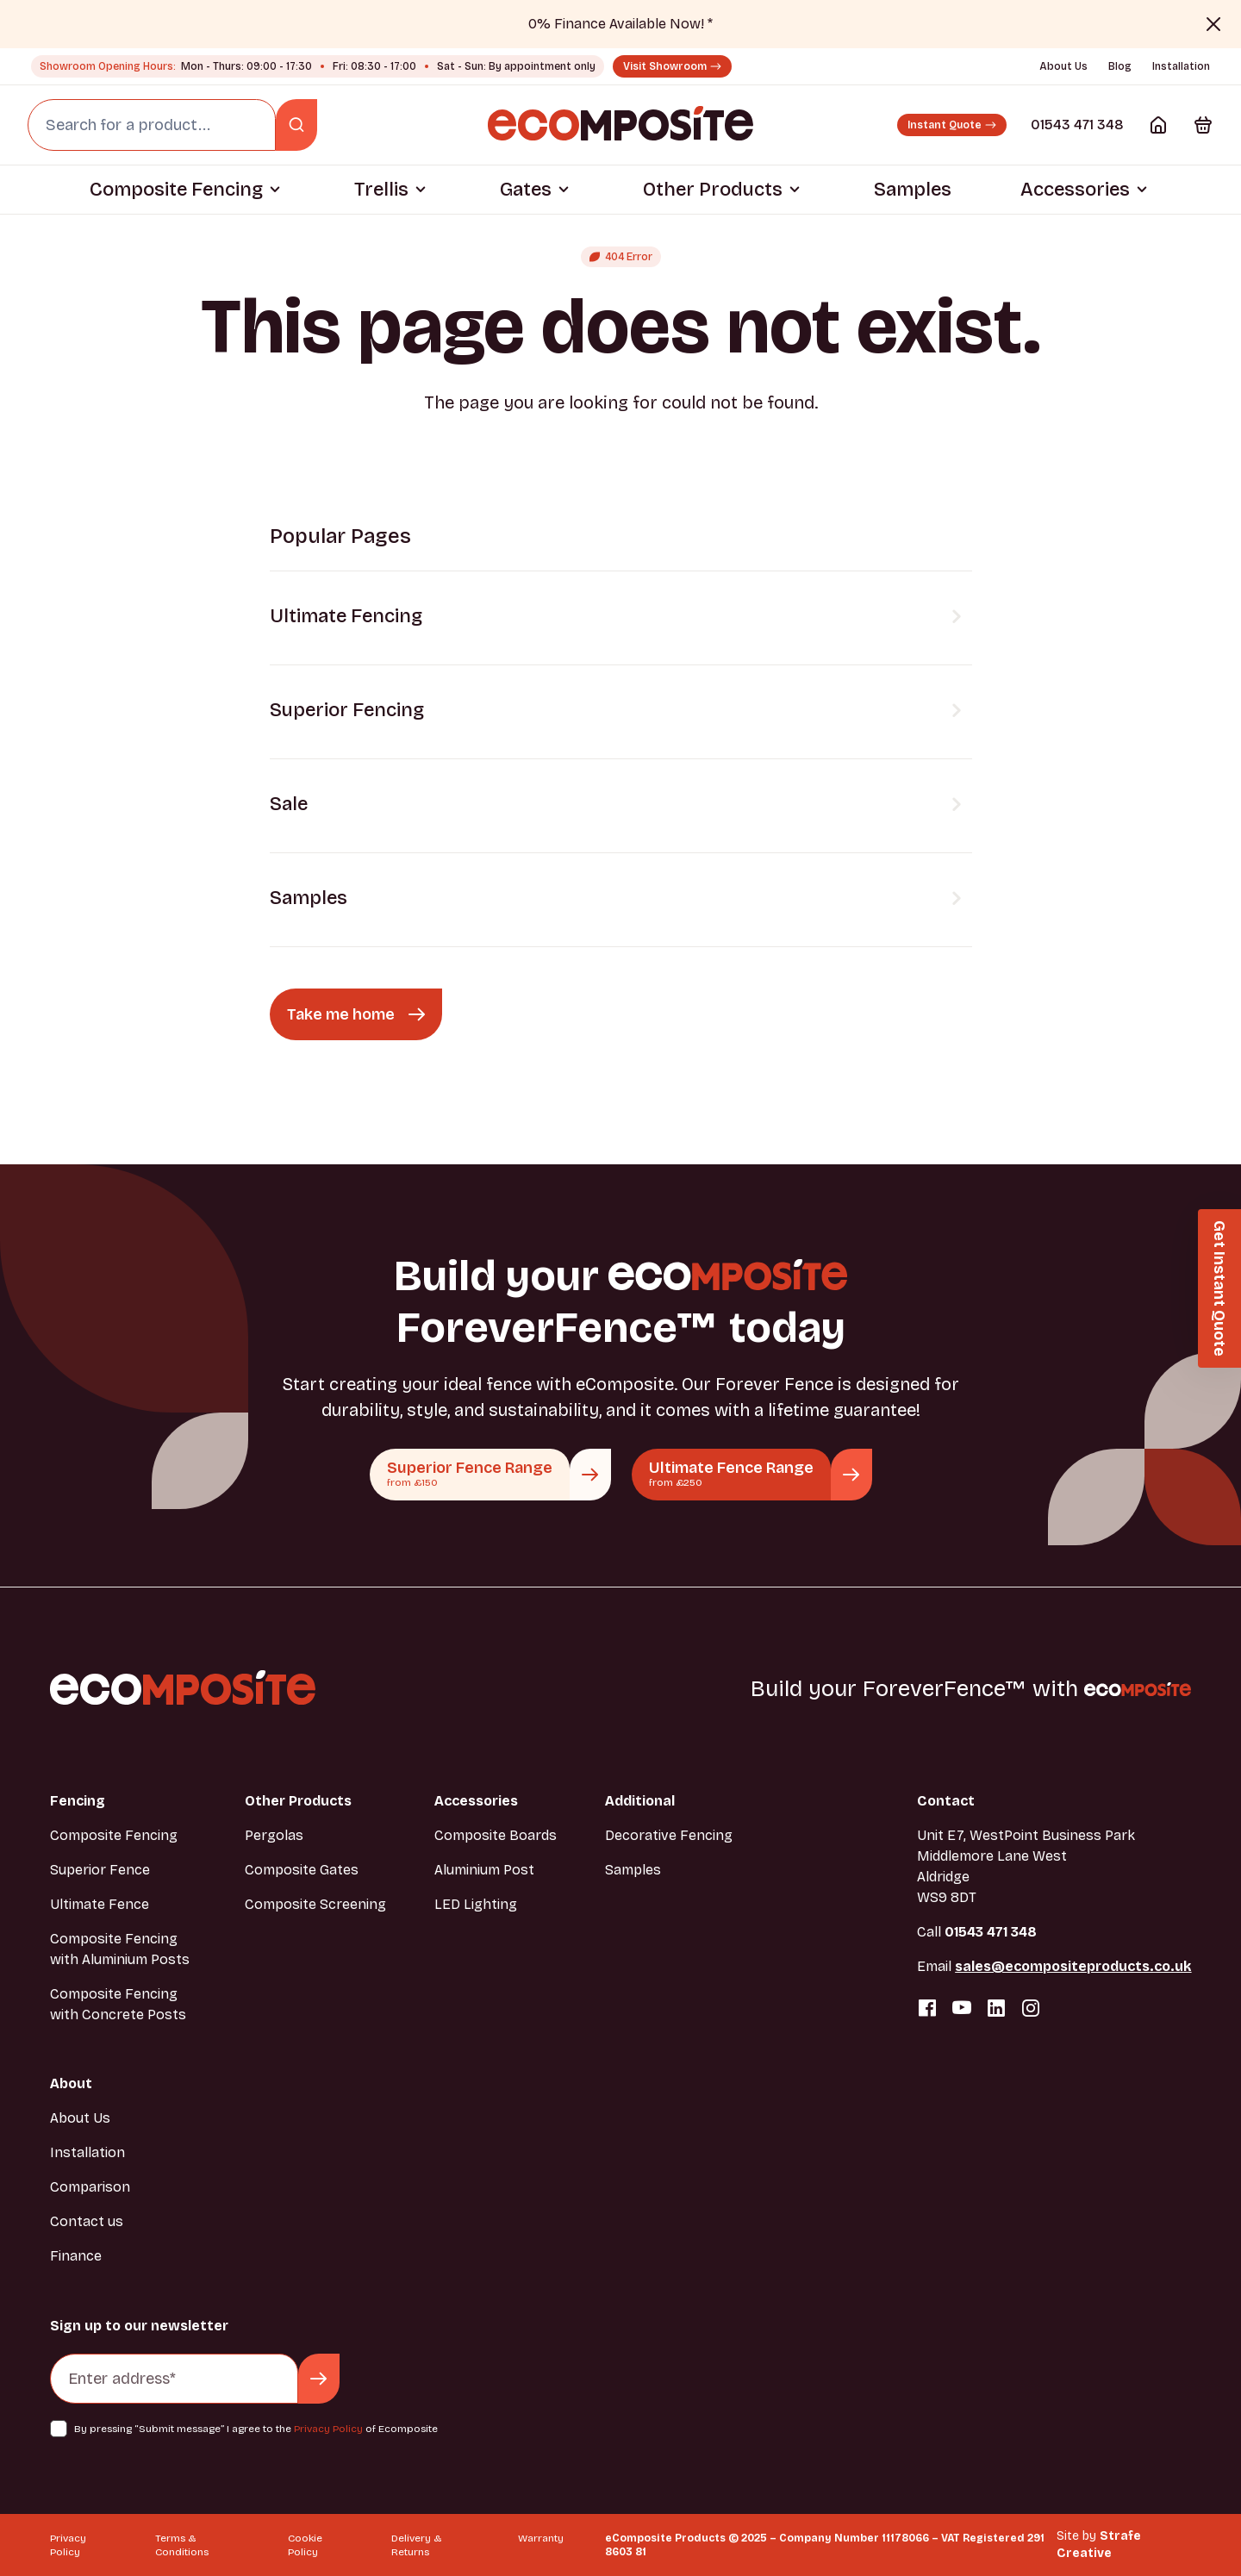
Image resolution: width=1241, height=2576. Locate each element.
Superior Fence (100, 1870)
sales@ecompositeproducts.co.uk (1073, 1966)
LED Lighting (475, 1904)
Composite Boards (495, 1835)
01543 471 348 (1077, 124)
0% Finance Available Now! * (620, 24)
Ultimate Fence (99, 1904)
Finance (76, 2256)
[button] (1219, 1288)
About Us (1063, 66)
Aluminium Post (484, 1870)
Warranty (541, 2538)
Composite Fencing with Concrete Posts (118, 2004)
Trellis (381, 189)
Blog (1120, 66)
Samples (912, 189)
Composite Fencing (176, 189)
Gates (526, 189)
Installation (1181, 66)
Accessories (1075, 189)
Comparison (90, 2187)
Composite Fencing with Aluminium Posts (120, 1949)
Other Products (713, 189)
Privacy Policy (328, 2429)
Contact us (86, 2221)
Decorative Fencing (669, 1835)
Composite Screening (315, 1904)
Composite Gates (302, 1870)
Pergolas (274, 1835)
